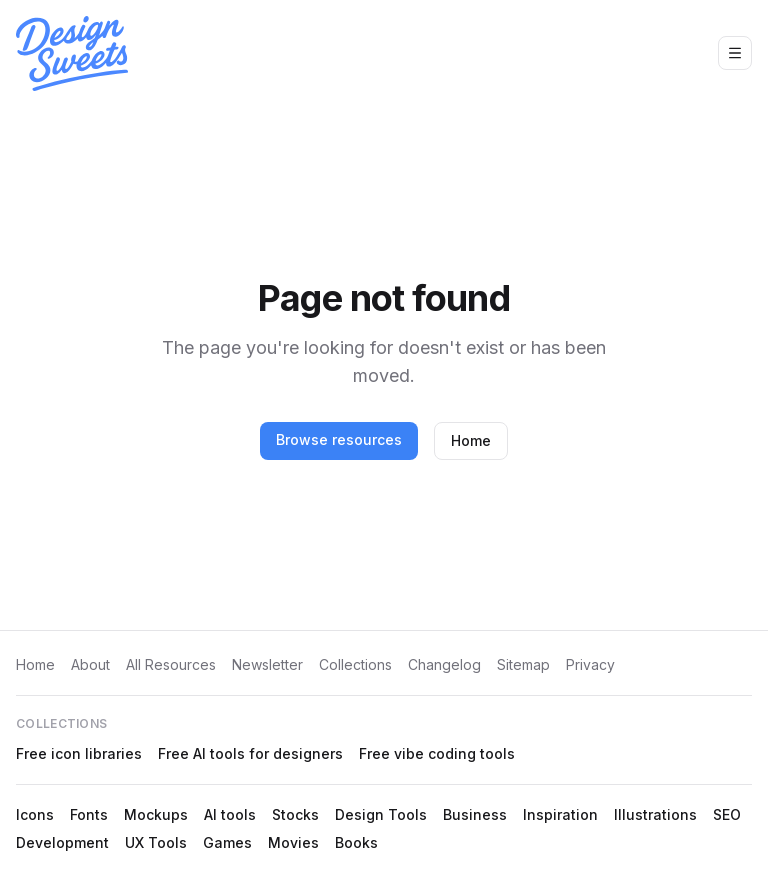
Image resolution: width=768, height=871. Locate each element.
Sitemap (523, 664)
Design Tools (381, 814)
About (90, 664)
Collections (355, 664)
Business (475, 814)
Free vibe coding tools (437, 753)
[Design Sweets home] (72, 53)
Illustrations (655, 814)
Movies (293, 842)
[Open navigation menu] (735, 53)
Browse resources (339, 439)
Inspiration (560, 814)
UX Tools (156, 842)
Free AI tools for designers (250, 753)
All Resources (171, 664)
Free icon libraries (79, 753)
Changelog (444, 664)
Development (62, 842)
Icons (35, 814)
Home (471, 440)
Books (356, 842)
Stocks (295, 814)
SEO (727, 814)
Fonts (89, 814)
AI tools (230, 814)
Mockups (156, 814)
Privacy (590, 664)
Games (227, 842)
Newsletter (267, 664)
